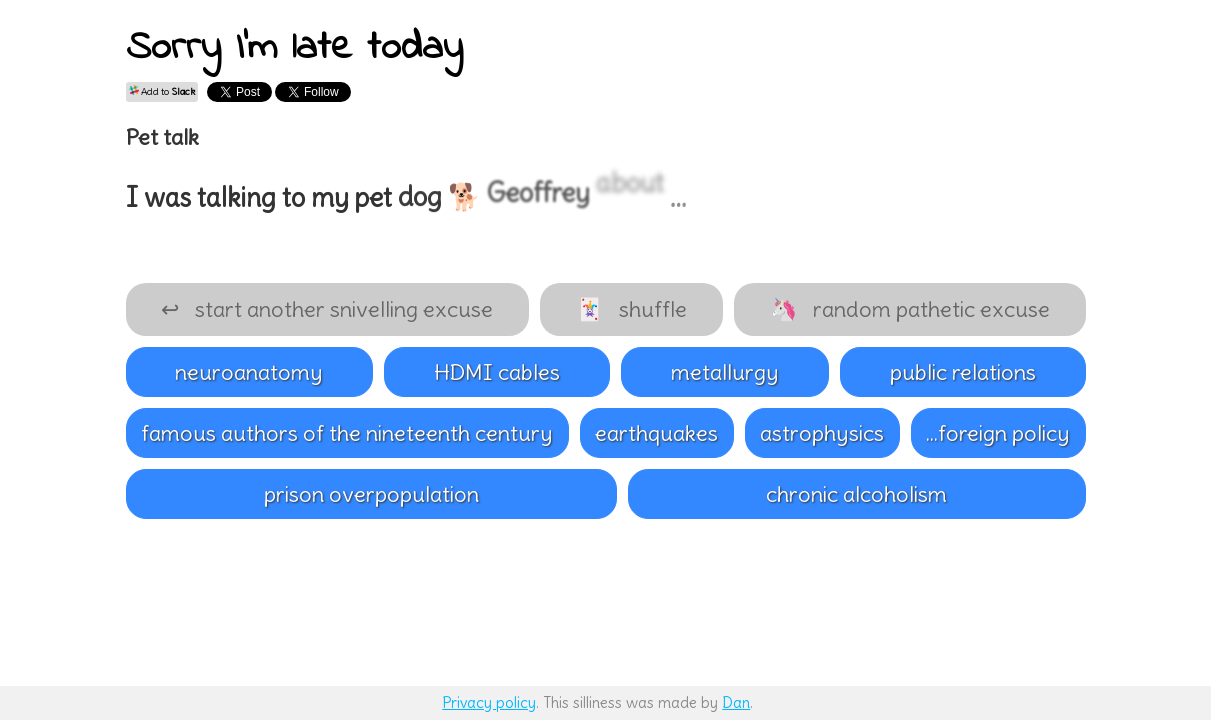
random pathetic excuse (910, 309)
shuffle (631, 309)
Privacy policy (489, 702)
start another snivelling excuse (327, 309)
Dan (736, 702)
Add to (162, 91)
